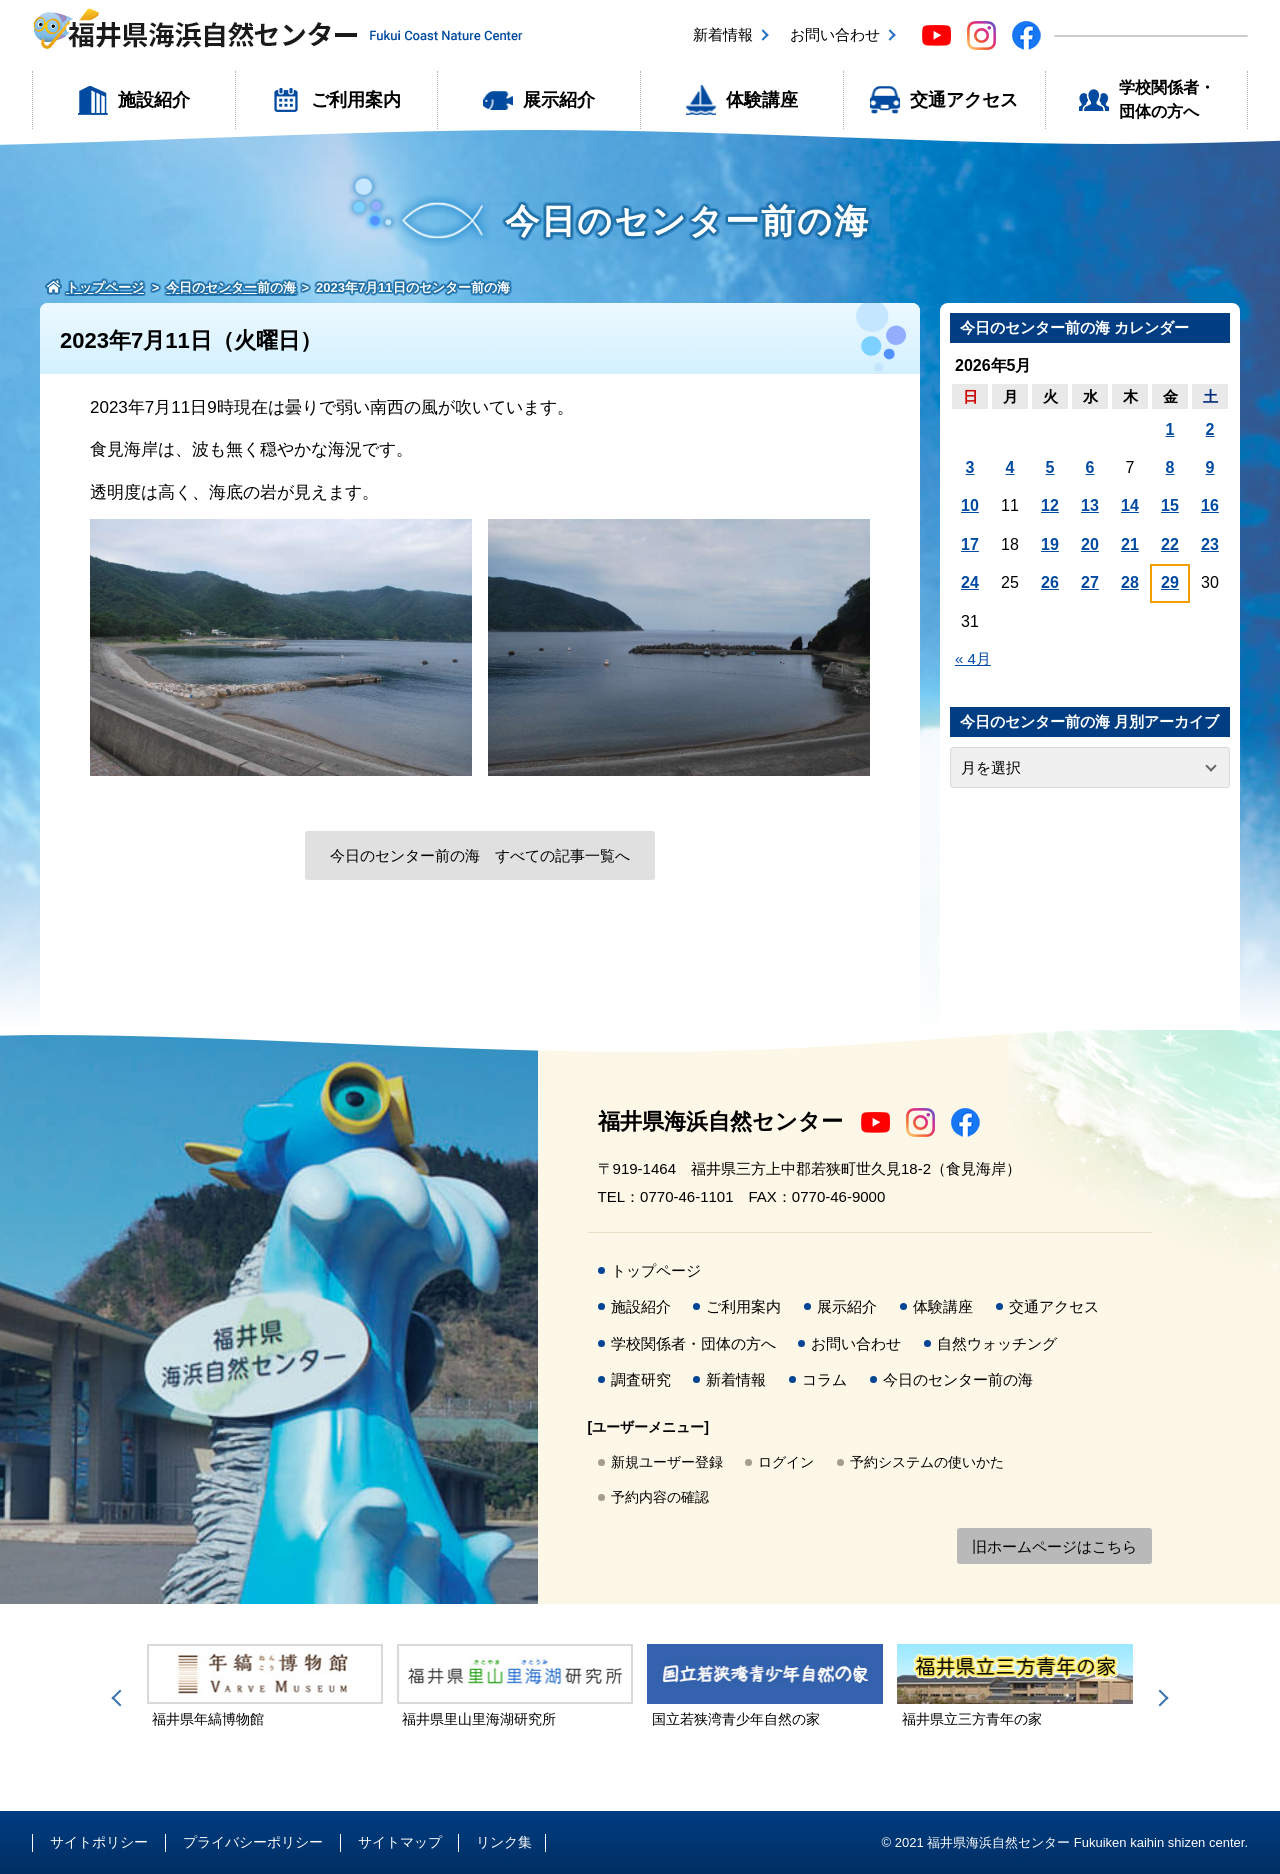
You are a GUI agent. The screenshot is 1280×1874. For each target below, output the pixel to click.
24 (970, 582)
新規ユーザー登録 (667, 1462)
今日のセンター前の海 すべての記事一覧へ (480, 855)
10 (970, 505)
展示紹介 (559, 100)
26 (1050, 582)
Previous (120, 1698)
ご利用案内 (356, 100)
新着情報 (723, 34)
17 (970, 544)
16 (1210, 505)
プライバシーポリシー (253, 1842)
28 (1130, 582)
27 (1090, 582)
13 (1090, 505)
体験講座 (762, 100)
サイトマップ (400, 1842)
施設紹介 (154, 100)
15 (1170, 505)
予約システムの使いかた (927, 1462)
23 (1210, 544)
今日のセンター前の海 (958, 1379)
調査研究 (641, 1379)
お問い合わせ (835, 34)
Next (1160, 1698)
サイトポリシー (99, 1842)
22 (1170, 544)
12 (1050, 505)
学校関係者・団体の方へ (1167, 99)
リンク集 (504, 1842)
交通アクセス (964, 100)
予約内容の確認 (660, 1497)
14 (1130, 505)
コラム (824, 1379)
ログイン (786, 1462)
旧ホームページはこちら (1054, 1546)
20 (1090, 544)
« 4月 (973, 658)
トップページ (656, 1270)
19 (1050, 544)
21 (1130, 544)
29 (1170, 582)
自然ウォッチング (997, 1343)
